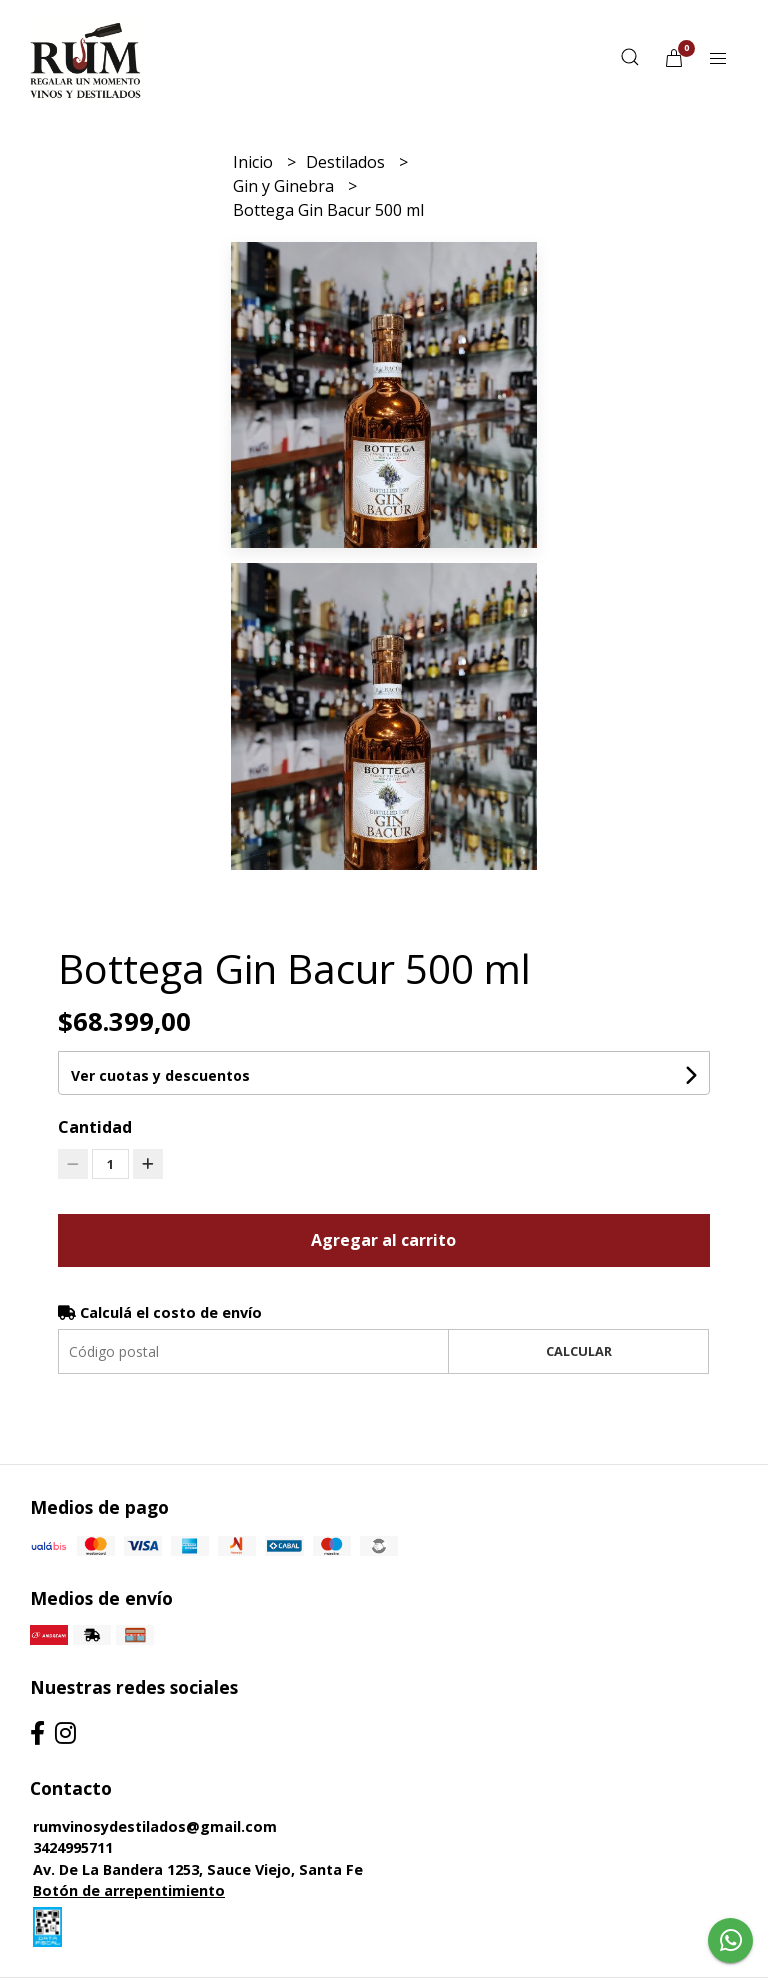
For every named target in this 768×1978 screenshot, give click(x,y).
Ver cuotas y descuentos (160, 1075)
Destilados (347, 162)
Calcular (579, 1351)
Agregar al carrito (383, 1240)
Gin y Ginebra (285, 186)
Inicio (255, 162)
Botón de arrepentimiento (129, 1890)
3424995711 (73, 1847)
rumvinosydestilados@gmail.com (155, 1826)
